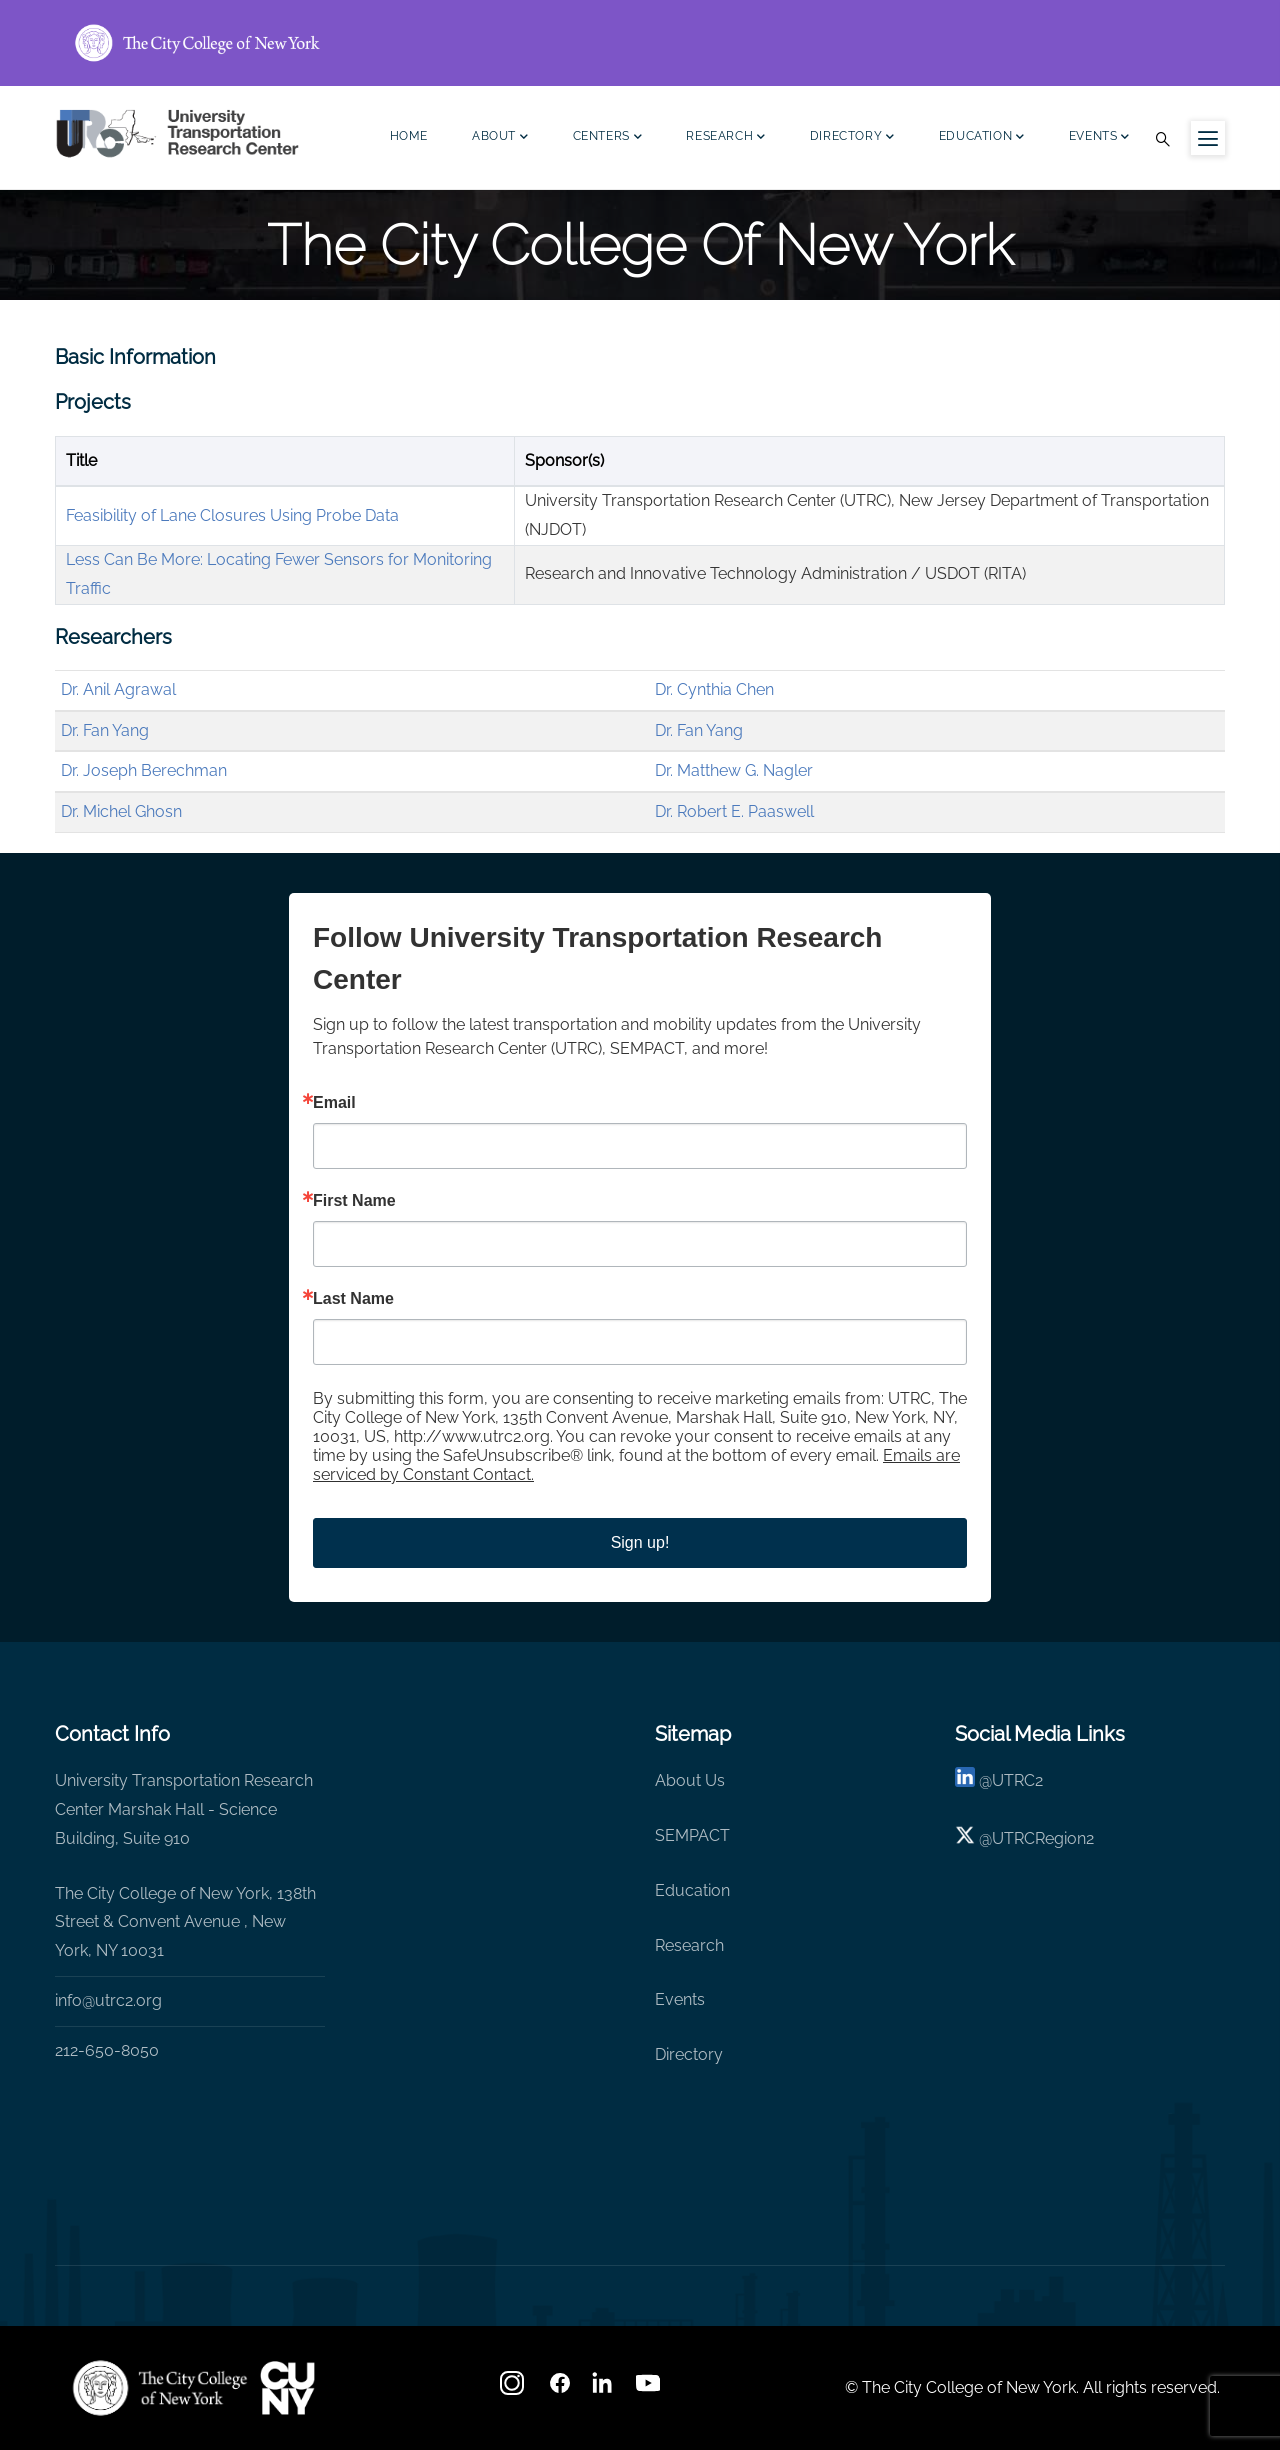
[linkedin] (965, 1780)
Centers (608, 138)
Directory (852, 138)
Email (334, 1103)
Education (982, 138)
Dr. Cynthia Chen (714, 689)
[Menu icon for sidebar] (1208, 138)
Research (725, 138)
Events (1099, 138)
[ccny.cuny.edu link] (640, 43)
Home (409, 136)
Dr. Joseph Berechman (144, 770)
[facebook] (560, 2389)
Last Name (353, 1299)
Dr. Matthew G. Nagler (734, 770)
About (500, 138)
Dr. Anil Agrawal (118, 689)
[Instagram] (514, 2389)
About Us (690, 1780)
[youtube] (650, 2389)
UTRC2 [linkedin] (1017, 1780)
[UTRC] (160, 2388)
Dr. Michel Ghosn (121, 811)
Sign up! (640, 1542)
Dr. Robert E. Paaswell (734, 811)
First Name (354, 1201)
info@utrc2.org (108, 2000)
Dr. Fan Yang (105, 730)
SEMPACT (692, 1835)
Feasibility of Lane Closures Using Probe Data (232, 515)
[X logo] (965, 1838)
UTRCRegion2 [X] (1043, 1838)
